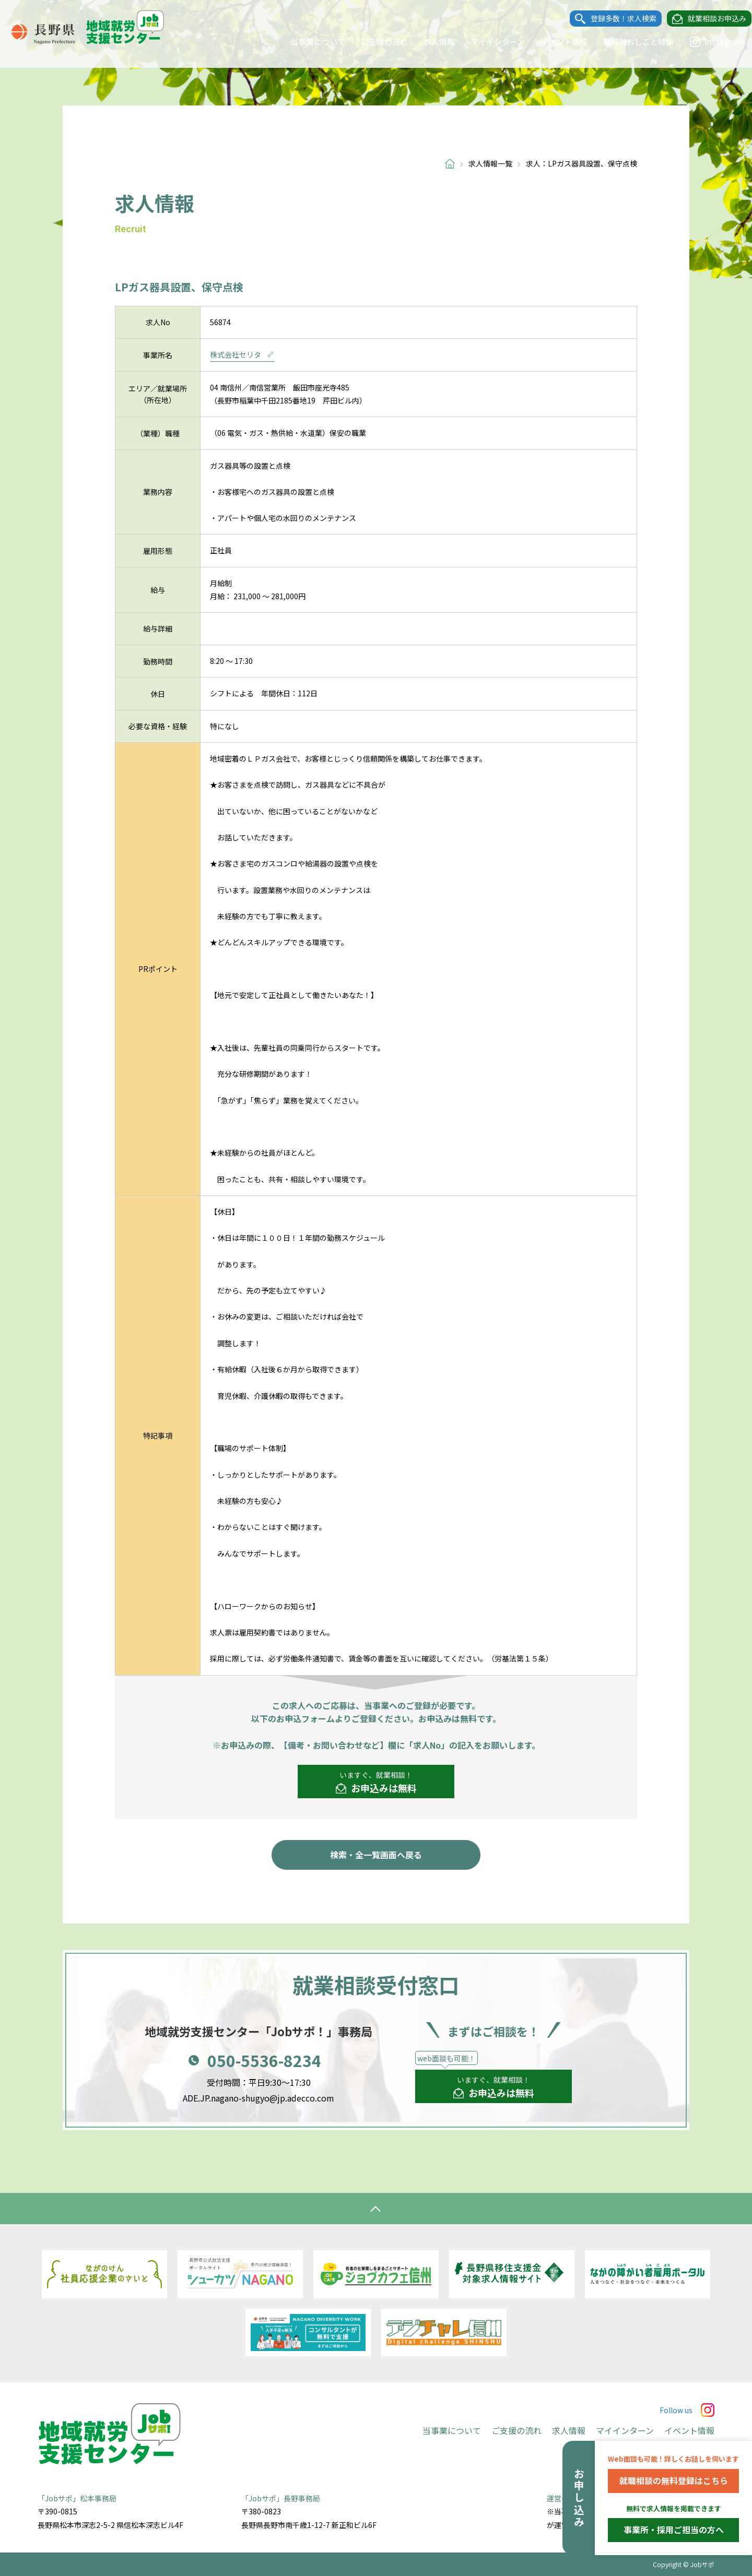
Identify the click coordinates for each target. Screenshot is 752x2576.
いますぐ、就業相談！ (376, 1783)
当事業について (307, 41)
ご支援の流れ (374, 41)
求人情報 (429, 41)
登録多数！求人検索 (614, 19)
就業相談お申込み (707, 19)
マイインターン (488, 41)
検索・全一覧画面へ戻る (376, 1854)
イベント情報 (554, 41)
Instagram (706, 42)
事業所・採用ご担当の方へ (674, 2529)
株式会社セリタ (242, 354)
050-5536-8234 (264, 2060)
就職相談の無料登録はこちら (673, 2480)
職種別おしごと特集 (628, 41)
